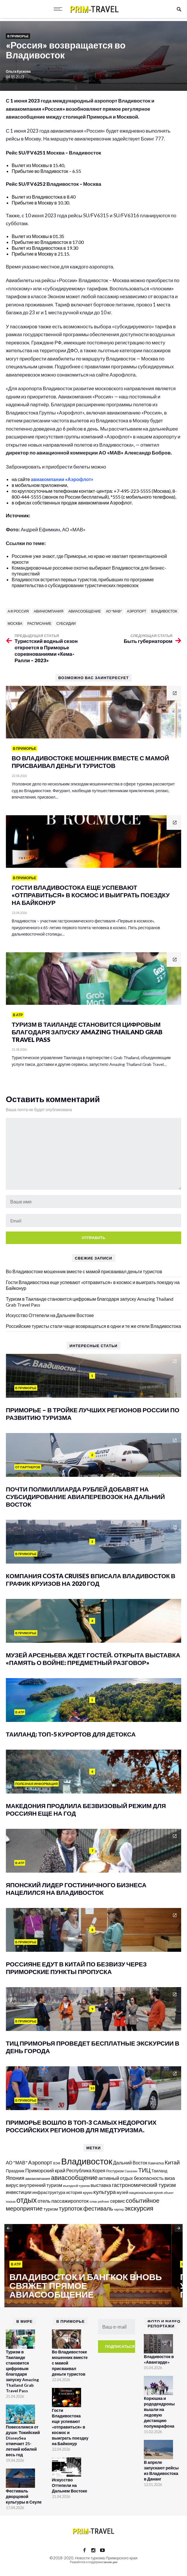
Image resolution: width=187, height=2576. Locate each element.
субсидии (66, 623)
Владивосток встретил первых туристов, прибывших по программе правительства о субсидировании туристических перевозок (83, 582)
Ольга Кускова (18, 71)
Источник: (18, 515)
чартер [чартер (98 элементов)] (119, 2209)
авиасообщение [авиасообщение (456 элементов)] (74, 2177)
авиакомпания (48, 611)
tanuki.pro (110, 2562)
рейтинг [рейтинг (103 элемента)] (103, 2201)
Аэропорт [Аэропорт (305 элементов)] (40, 2162)
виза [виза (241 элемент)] (170, 2178)
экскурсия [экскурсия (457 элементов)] (139, 2208)
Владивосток (164, 611)
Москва (15, 623)
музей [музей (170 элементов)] (122, 2192)
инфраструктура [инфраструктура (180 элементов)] (48, 2192)
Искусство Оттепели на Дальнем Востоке (50, 1315)
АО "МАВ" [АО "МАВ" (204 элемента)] (16, 2162)
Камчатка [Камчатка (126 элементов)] (156, 2163)
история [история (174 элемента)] (74, 2192)
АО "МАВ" (114, 611)
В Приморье (18, 36)
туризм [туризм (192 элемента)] (50, 2208)
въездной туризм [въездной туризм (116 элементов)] (76, 2185)
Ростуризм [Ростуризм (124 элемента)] (115, 2171)
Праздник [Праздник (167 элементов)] (15, 2170)
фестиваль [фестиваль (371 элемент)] (98, 2208)
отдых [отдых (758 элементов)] (26, 2199)
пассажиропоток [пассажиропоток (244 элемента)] (70, 2201)
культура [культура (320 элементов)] (104, 2191)
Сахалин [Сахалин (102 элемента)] (131, 2171)
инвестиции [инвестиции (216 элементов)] (19, 2192)
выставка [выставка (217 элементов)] (101, 2185)
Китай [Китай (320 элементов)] (172, 2162)
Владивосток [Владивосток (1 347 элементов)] (86, 2161)
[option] (89, 2266)
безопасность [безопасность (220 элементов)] (149, 2178)
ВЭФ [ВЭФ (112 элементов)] (56, 2163)
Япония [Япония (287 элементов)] (15, 2178)
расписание (39, 623)
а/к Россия (18, 611)
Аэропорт (136, 611)
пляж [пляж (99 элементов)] (93, 2201)
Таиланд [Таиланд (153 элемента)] (159, 2170)
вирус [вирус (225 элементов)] (12, 2185)
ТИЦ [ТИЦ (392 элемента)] (144, 2169)
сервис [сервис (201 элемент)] (117, 2201)
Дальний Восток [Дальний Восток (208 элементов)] (130, 2162)
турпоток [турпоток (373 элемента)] (71, 2208)
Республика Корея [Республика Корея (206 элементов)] (85, 2170)
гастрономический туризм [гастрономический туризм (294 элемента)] (144, 2185)
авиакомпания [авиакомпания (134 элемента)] (37, 2178)
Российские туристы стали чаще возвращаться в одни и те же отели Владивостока (93, 1326)
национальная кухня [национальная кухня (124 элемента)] (146, 2192)
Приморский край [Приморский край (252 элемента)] (45, 2170)
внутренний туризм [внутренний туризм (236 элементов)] (40, 2185)
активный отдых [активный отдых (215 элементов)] (116, 2178)
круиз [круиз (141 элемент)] (87, 2192)
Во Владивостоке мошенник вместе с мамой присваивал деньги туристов (84, 1271)
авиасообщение (84, 611)
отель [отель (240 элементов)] (44, 2201)
